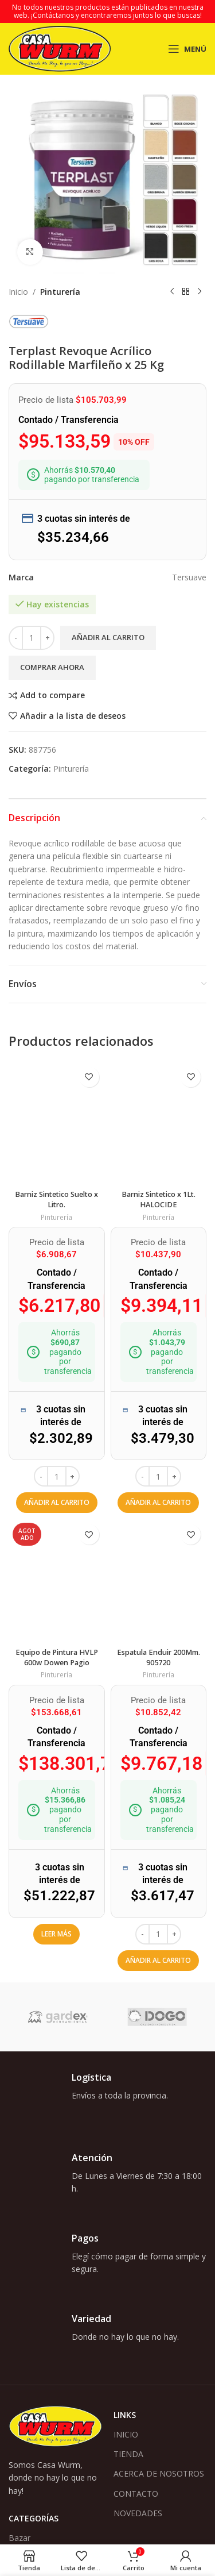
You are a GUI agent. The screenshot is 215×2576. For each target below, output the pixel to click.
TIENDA (128, 2453)
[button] (56, 1502)
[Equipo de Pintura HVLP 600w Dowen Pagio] (57, 1581)
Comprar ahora (52, 667)
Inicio (18, 291)
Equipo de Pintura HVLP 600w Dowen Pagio (56, 1657)
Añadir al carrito (108, 637)
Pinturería (60, 291)
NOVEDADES (138, 2513)
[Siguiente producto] (199, 292)
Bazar (19, 2537)
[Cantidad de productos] (31, 638)
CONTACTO (136, 2493)
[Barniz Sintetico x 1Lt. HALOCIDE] (159, 1123)
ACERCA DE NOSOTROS (159, 2473)
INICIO (126, 2434)
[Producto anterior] (172, 292)
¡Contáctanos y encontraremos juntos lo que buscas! (116, 15)
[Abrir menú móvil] (187, 48)
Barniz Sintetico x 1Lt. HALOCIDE (159, 1199)
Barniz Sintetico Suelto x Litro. (56, 1199)
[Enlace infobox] (107, 2097)
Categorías (33, 2518)
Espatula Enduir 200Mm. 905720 (158, 1657)
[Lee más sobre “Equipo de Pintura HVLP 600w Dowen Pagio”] (56, 1934)
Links (125, 2414)
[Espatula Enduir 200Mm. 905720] (159, 1581)
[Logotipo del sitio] (60, 48)
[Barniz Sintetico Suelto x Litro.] (57, 1123)
